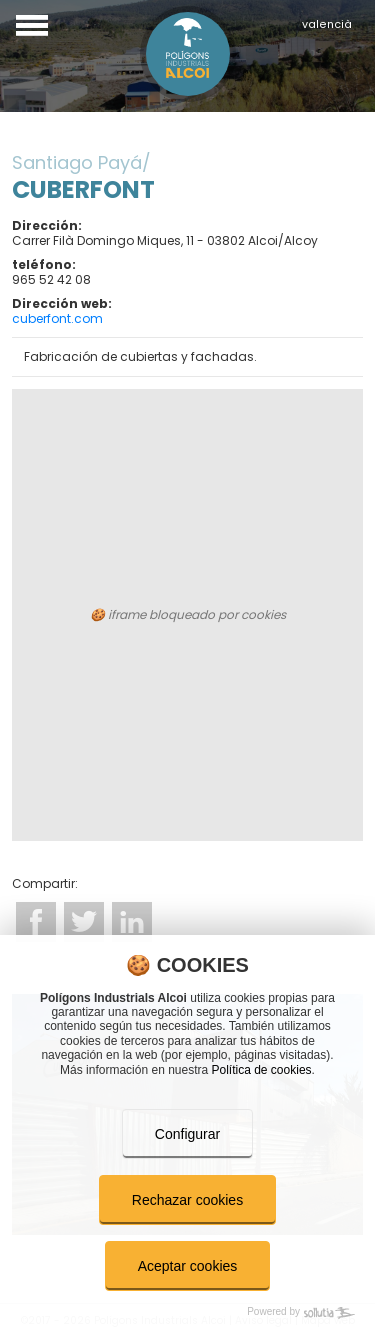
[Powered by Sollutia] (187, 1313)
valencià (327, 24)
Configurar (187, 1134)
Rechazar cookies (187, 1200)
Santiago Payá (77, 162)
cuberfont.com (57, 318)
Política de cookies (262, 1070)
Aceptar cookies (188, 1266)
